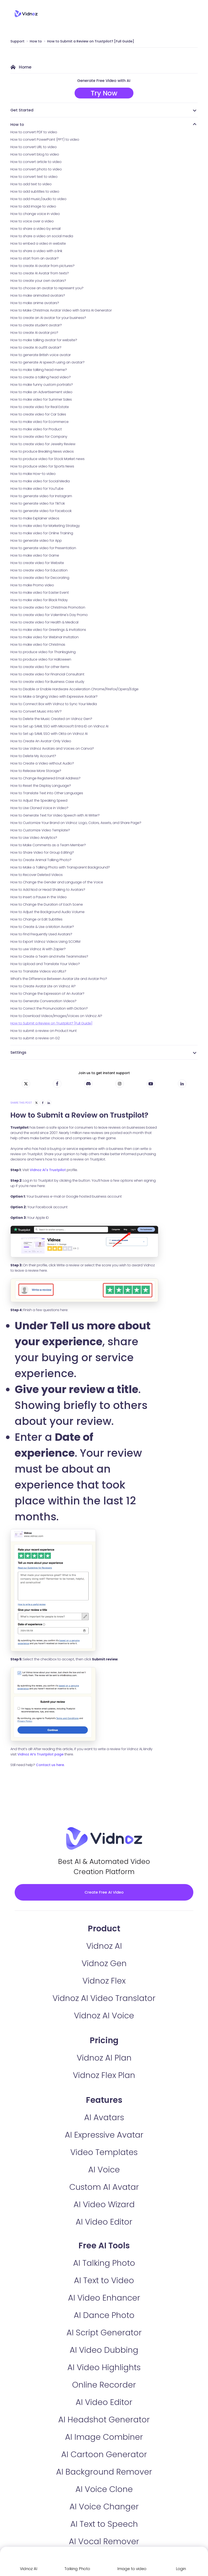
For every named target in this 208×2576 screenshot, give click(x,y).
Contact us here (50, 1764)
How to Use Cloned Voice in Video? (39, 807)
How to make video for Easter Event (39, 592)
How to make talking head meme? (38, 369)
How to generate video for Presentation (43, 548)
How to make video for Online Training (41, 533)
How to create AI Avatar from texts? (39, 273)
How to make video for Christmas (37, 644)
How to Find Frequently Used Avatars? (41, 934)
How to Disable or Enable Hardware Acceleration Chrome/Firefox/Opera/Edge (74, 689)
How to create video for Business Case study (47, 681)
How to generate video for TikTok (37, 503)
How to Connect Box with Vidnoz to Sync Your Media (53, 704)
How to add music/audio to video (38, 198)
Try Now (104, 93)
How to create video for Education (39, 570)
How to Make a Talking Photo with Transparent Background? (60, 867)
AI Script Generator (104, 2341)
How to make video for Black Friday (39, 600)
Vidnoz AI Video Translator (104, 2007)
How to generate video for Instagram (41, 496)
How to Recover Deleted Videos (36, 874)
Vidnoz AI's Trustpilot (48, 1169)
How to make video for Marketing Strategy (45, 525)
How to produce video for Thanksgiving (43, 652)
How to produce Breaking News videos (42, 451)
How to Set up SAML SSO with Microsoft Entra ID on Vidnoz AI (59, 726)
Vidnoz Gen (104, 1972)
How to (36, 41)
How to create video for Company (38, 436)
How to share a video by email (35, 228)
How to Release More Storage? (35, 770)
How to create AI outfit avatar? (35, 347)
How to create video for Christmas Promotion (47, 607)
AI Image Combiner (104, 2446)
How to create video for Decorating (39, 577)
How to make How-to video (33, 473)
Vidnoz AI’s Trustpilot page (40, 1754)
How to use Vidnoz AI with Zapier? (38, 949)
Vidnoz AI (104, 1955)
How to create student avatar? (36, 325)
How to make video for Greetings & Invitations (48, 629)
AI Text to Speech (104, 2533)
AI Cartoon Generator (104, 2463)
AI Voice (104, 2179)
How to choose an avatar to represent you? (46, 288)
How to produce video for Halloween (40, 659)
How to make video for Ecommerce (39, 421)
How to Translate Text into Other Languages (46, 793)
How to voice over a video (32, 221)
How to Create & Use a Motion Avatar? (42, 926)
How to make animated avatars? (37, 295)
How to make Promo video (32, 585)
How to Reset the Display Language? (40, 785)
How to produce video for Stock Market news (47, 458)
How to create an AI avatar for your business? (48, 317)
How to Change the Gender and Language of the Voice (56, 882)
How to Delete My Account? (33, 755)
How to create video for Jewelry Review (42, 444)
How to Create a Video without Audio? (42, 763)
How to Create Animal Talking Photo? (40, 859)
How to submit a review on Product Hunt (43, 1030)
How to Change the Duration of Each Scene (46, 904)
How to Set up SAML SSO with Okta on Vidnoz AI (49, 733)
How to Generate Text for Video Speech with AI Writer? (55, 815)
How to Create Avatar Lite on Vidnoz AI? (43, 986)
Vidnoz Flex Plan (104, 2084)
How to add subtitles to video (34, 191)
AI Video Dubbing (104, 2359)
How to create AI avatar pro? (34, 332)
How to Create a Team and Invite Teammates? (49, 956)
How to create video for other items (39, 666)
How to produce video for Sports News (42, 466)
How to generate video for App (36, 540)
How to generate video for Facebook (41, 510)
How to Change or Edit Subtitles (36, 919)
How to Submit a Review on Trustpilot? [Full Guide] (90, 41)
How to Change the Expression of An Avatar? (47, 993)
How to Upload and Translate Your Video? (45, 963)
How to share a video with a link (36, 250)
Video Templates (104, 2161)
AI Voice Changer (104, 2515)
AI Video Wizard (104, 2213)
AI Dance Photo (104, 2324)
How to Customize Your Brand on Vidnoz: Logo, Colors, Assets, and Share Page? (75, 822)
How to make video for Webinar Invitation (44, 637)
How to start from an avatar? (34, 258)
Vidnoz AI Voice (104, 2024)
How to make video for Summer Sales (41, 399)
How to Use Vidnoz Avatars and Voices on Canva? (52, 748)
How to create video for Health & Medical (44, 622)
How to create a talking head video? (40, 377)
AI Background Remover (104, 2481)
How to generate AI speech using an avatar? (47, 362)
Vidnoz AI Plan (104, 2067)
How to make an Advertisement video (41, 392)
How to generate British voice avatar (40, 354)
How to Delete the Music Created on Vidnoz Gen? (51, 718)
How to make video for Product (36, 429)
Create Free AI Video (104, 1896)
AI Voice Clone (104, 2498)
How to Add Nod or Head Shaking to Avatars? (47, 889)
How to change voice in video (35, 213)
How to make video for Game (34, 555)
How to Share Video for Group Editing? (42, 852)
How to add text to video (31, 184)
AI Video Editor (104, 2231)
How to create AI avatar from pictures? (42, 265)
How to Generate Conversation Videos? (43, 1001)
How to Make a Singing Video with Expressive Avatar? (54, 696)
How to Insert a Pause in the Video (38, 897)
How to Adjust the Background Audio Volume (47, 911)
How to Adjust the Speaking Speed (38, 800)
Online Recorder (104, 2394)
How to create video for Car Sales (38, 414)
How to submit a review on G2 (35, 1038)
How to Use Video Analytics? (33, 837)
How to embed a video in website (38, 243)
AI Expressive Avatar (104, 2144)
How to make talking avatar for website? (43, 340)
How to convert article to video (36, 161)
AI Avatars (104, 2126)
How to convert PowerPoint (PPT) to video (44, 139)
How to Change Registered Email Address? (45, 778)
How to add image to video (33, 206)
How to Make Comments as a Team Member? (48, 845)
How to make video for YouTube (37, 488)
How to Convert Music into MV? (36, 711)
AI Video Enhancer (104, 2307)
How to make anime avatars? (34, 302)
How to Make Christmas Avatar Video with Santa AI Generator (61, 310)
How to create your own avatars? (38, 280)
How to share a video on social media (41, 236)
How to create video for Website (37, 562)
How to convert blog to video (34, 154)
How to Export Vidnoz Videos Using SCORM (45, 941)
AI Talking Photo (104, 2272)
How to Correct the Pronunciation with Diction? (49, 1008)
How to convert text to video (34, 176)
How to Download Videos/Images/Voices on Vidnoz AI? (56, 1015)
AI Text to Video (104, 2289)
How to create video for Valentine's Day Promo (49, 614)
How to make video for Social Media (40, 481)
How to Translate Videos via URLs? (38, 971)
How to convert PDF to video (33, 132)
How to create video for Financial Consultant (47, 674)
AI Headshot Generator (104, 2428)
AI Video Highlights (104, 2376)
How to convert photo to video (36, 169)
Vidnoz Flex (104, 1990)
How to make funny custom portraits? (41, 384)
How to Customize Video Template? (40, 830)
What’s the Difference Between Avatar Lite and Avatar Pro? (58, 978)
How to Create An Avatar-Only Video (40, 741)
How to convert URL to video (33, 147)
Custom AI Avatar (104, 2196)
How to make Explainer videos (34, 518)
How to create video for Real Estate (39, 406)
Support (17, 41)
